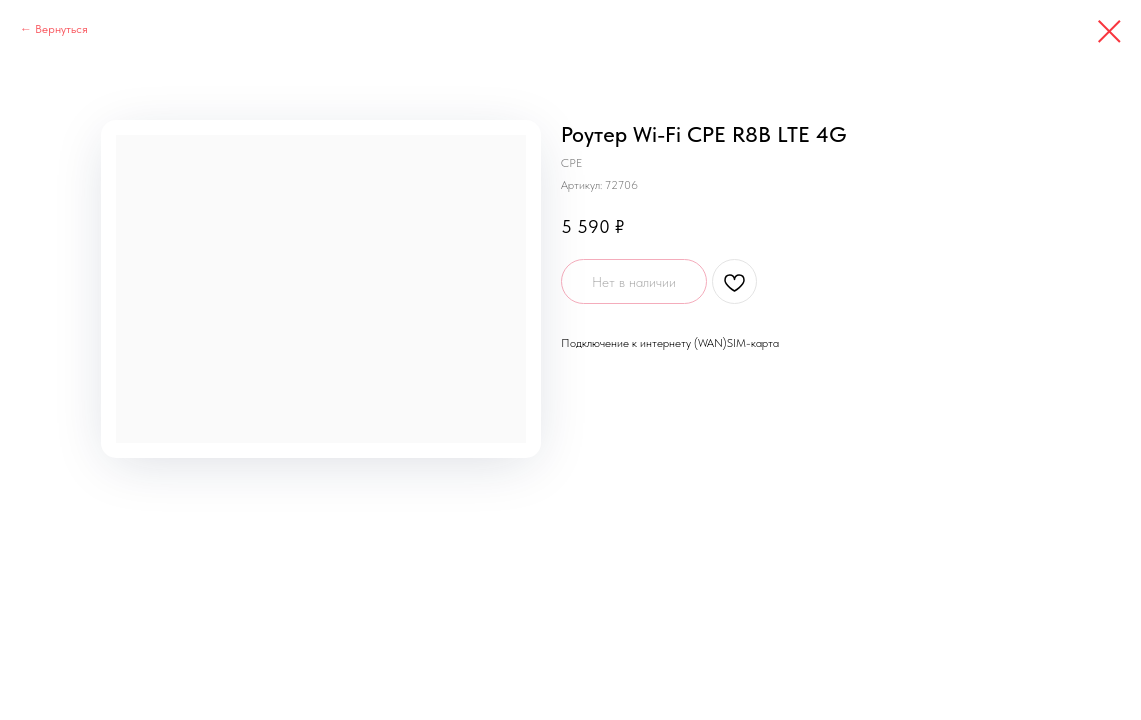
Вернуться (61, 29)
